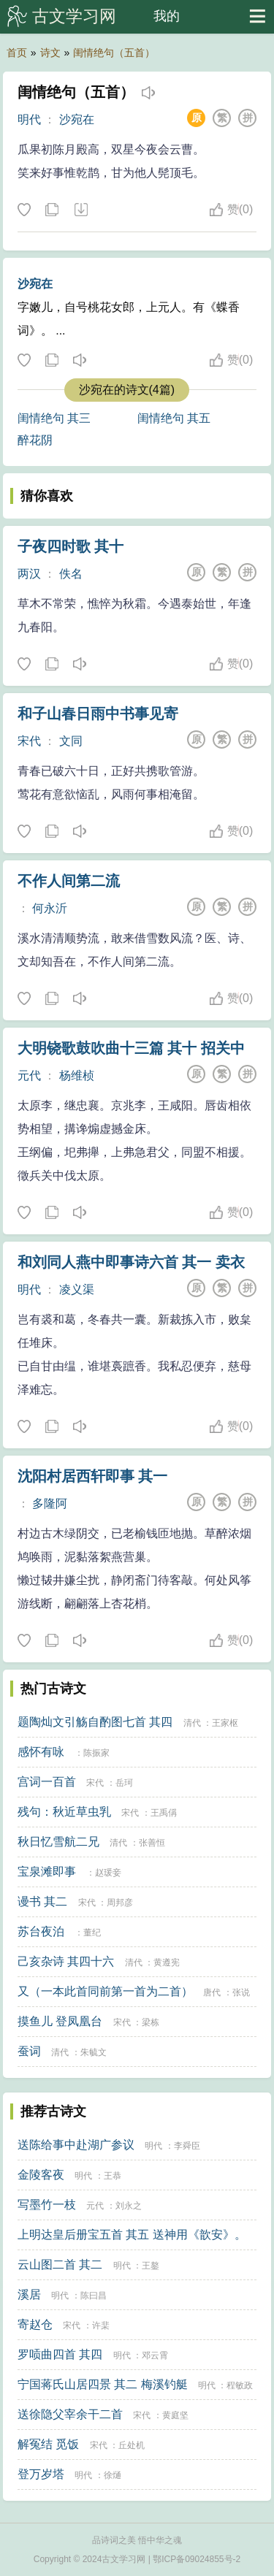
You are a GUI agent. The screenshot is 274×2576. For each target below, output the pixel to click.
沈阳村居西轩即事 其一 (93, 1476)
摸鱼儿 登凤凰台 (60, 2021)
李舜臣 (187, 2146)
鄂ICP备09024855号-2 (196, 2559)
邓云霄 (155, 2355)
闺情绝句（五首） (114, 52)
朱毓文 (93, 2052)
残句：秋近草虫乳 (64, 1811)
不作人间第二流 (69, 881)
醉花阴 (35, 440)
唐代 (212, 1992)
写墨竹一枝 (47, 2204)
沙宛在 (76, 119)
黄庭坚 (175, 2415)
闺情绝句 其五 (173, 418)
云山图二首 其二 (60, 2264)
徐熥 (112, 2475)
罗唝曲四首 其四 (60, 2354)
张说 (241, 1992)
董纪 (92, 1932)
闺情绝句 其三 (54, 418)
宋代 (29, 741)
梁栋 (150, 2022)
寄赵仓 (35, 2324)
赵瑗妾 (108, 1873)
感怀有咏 (41, 1752)
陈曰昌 (93, 2295)
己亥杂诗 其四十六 (66, 1961)
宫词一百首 (47, 1782)
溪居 (29, 2294)
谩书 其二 (42, 1901)
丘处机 (131, 2445)
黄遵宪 (166, 1962)
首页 (17, 52)
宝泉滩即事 (47, 1871)
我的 (166, 16)
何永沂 (49, 908)
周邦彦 (120, 1902)
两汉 (29, 573)
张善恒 (152, 1843)
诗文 (50, 52)
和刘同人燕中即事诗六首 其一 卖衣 (131, 1262)
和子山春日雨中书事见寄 (98, 714)
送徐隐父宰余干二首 (70, 2414)
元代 (29, 1075)
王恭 (112, 2176)
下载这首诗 (80, 210)
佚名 (71, 573)
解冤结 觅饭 (48, 2444)
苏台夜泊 (41, 1931)
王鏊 (150, 2265)
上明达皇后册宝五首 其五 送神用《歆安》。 (132, 2234)
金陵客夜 (41, 2174)
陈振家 (96, 1753)
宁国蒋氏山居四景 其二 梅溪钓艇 (103, 2384)
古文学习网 (74, 16)
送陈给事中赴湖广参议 (76, 2145)
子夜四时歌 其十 (71, 546)
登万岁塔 (41, 2474)
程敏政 (240, 2385)
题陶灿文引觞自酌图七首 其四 (95, 1722)
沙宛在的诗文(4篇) (127, 389)
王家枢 (225, 1723)
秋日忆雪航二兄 (58, 1841)
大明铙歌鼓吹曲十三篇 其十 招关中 (131, 1048)
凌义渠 (76, 1289)
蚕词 (29, 2051)
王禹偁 (164, 1813)
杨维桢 (76, 1075)
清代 (192, 1723)
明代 (29, 119)
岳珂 (124, 1783)
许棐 (101, 2325)
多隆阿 (49, 1503)
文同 (71, 741)
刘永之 (128, 2206)
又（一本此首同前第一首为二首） (105, 1991)
